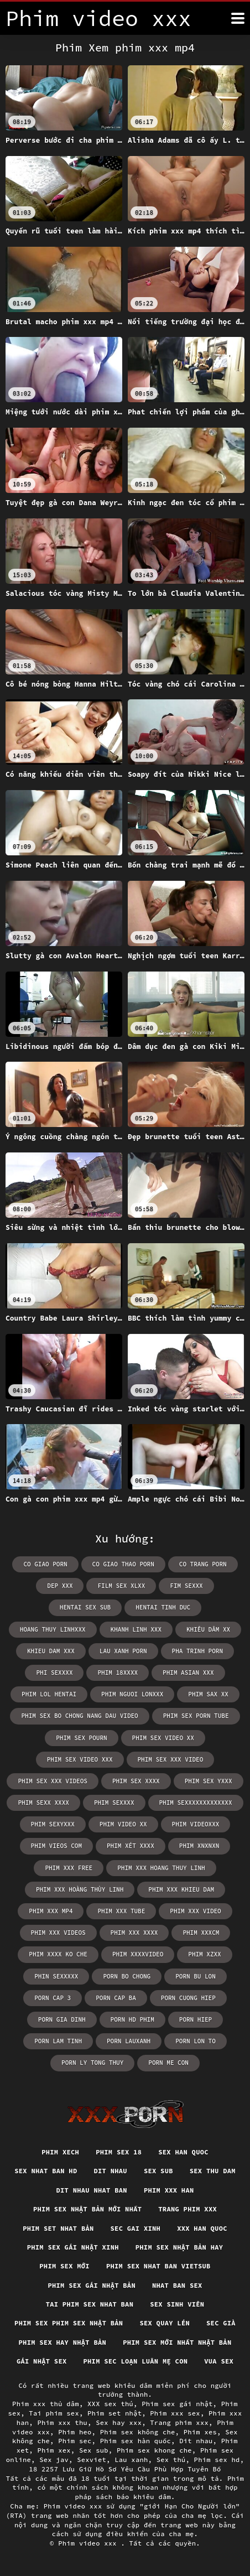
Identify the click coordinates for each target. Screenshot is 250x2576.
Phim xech (60, 2152)
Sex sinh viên (177, 2304)
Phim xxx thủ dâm (45, 2404)
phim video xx (123, 1824)
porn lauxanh (128, 2041)
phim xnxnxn (199, 1846)
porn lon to (195, 2041)
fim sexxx (186, 1586)
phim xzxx (204, 1954)
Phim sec (74, 2441)
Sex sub (158, 2171)
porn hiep (195, 2019)
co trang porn (203, 1564)
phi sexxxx (54, 1672)
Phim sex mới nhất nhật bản (177, 2342)
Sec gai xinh (136, 2228)
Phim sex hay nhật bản (63, 2342)
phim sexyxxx (53, 1824)
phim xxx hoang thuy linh (161, 1868)
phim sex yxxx (208, 1781)
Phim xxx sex (175, 2413)
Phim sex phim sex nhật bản (68, 2323)
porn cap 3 (52, 1998)
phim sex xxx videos (52, 1781)
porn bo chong (126, 1976)
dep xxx (59, 1586)
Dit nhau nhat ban (91, 2190)
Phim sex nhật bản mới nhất (87, 2209)
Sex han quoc (183, 2152)
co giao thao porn (123, 1564)
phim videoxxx (196, 1824)
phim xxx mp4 (50, 1911)
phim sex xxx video (171, 1759)
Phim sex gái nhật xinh (73, 2247)
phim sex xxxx (136, 1781)
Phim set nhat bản (58, 2228)
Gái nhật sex (42, 2361)
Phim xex (53, 2450)
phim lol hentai (49, 1694)
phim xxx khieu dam (181, 1889)
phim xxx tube (121, 1911)
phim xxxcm (201, 1932)
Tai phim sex (54, 2413)
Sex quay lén (164, 2323)
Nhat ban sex (177, 2285)
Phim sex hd (217, 2459)
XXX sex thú (110, 2404)
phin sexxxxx (56, 1976)
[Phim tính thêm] (237, 18)
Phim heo (74, 2432)
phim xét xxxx (130, 1846)
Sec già (221, 2323)
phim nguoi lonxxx (132, 1694)
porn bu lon (195, 1976)
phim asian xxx (188, 1672)
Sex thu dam (213, 2171)
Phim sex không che (137, 2432)
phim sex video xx (163, 1738)
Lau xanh (131, 2459)
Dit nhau (110, 2171)
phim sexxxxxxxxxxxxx (195, 1802)
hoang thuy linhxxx (53, 1629)
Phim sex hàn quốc (135, 2441)
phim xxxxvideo (137, 1954)
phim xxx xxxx (134, 1932)
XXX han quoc (202, 2228)
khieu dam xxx (51, 1651)
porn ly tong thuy (92, 2062)
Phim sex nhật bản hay (179, 2247)
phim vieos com (56, 1846)
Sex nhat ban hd (45, 2171)
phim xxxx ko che (58, 1954)
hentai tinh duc (163, 1607)
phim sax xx (208, 1694)
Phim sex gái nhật (177, 2404)
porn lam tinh (58, 2041)
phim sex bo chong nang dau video (79, 1716)
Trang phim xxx (187, 2209)
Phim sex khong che (154, 2450)
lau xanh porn (123, 1651)
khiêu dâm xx (208, 1629)
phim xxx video (195, 1911)
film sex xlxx (121, 1586)
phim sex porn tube (196, 1716)
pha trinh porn (197, 1651)
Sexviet (91, 2459)
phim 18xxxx (117, 1672)
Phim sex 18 (119, 2152)
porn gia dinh (62, 2019)
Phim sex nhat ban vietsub (158, 2266)
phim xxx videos (58, 1932)
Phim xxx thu (62, 2422)
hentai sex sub (85, 1607)
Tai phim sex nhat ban (90, 2304)
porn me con (168, 2062)
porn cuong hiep (188, 1998)
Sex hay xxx (119, 2422)
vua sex (218, 2361)
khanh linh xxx (136, 1629)
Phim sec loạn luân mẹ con (135, 2361)
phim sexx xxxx (43, 1802)
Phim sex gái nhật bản (92, 2285)
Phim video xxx (89, 2543)
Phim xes (200, 2432)
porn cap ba (116, 1998)
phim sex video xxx (80, 1759)
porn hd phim (132, 2019)
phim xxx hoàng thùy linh (79, 1889)
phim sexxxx (114, 1802)
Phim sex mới (64, 2266)
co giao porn (45, 1564)
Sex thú (171, 2459)
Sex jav (54, 2459)
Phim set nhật (114, 2413)
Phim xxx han (169, 2190)
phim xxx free (68, 1868)
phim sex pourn (81, 1738)
